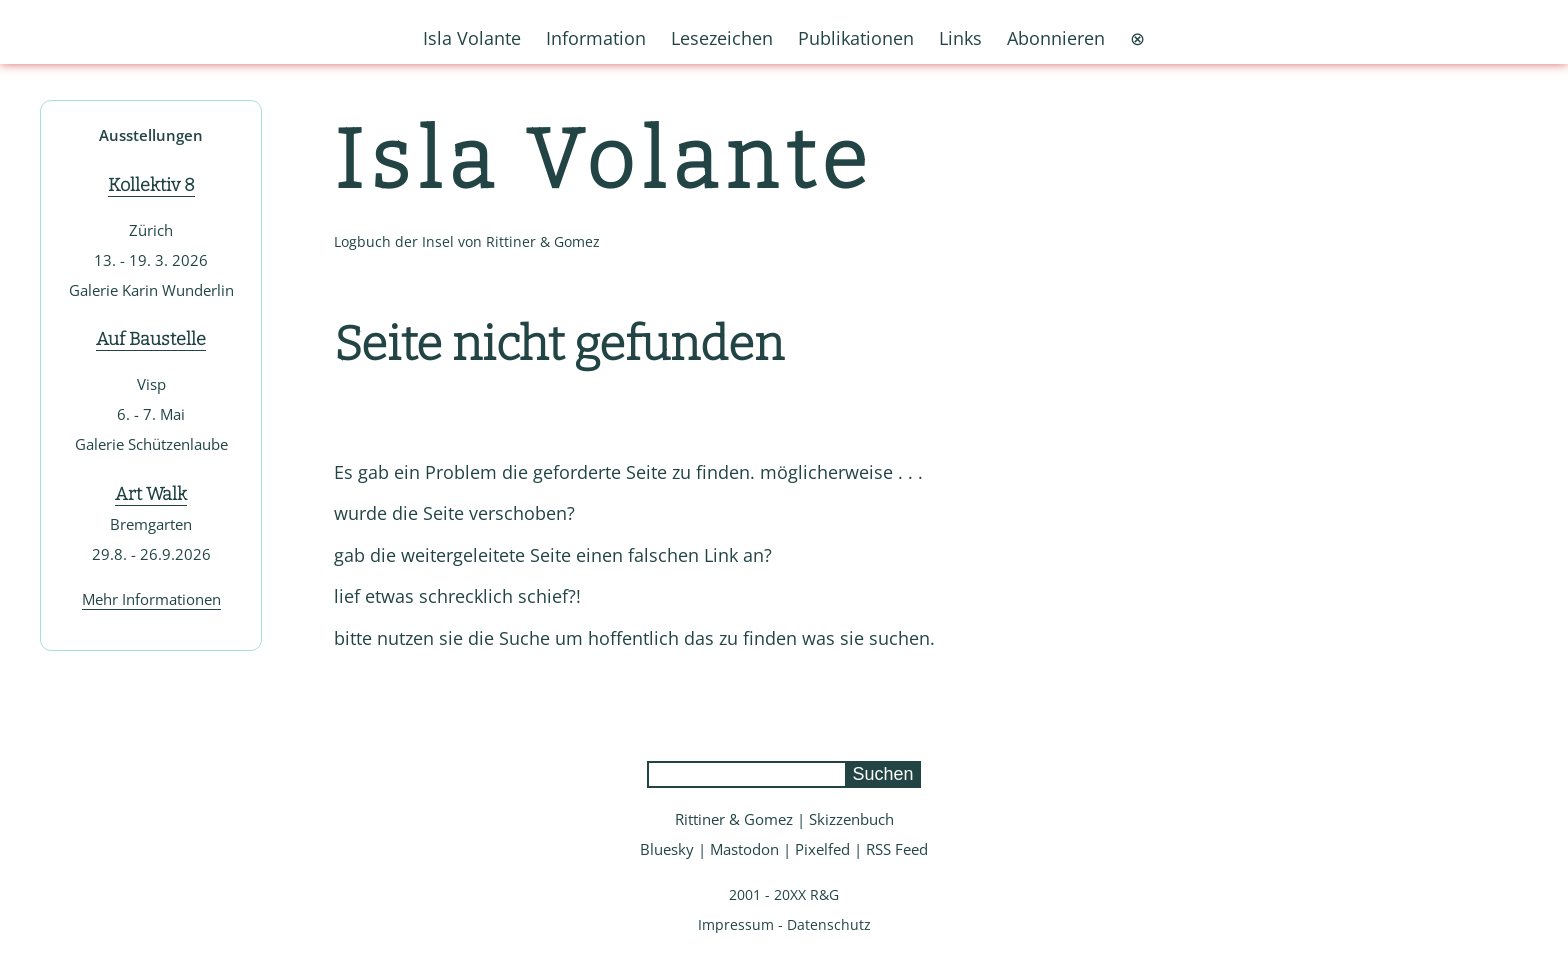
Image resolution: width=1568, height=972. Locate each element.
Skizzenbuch (851, 819)
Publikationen (856, 38)
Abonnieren (1056, 38)
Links (960, 38)
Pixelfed (822, 849)
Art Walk (151, 494)
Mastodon (744, 849)
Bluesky (667, 849)
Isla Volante (604, 160)
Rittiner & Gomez (734, 819)
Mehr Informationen (151, 599)
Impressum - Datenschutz (784, 924)
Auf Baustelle (151, 339)
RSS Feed (897, 849)
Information (596, 38)
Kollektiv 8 (151, 185)
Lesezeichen (722, 38)
